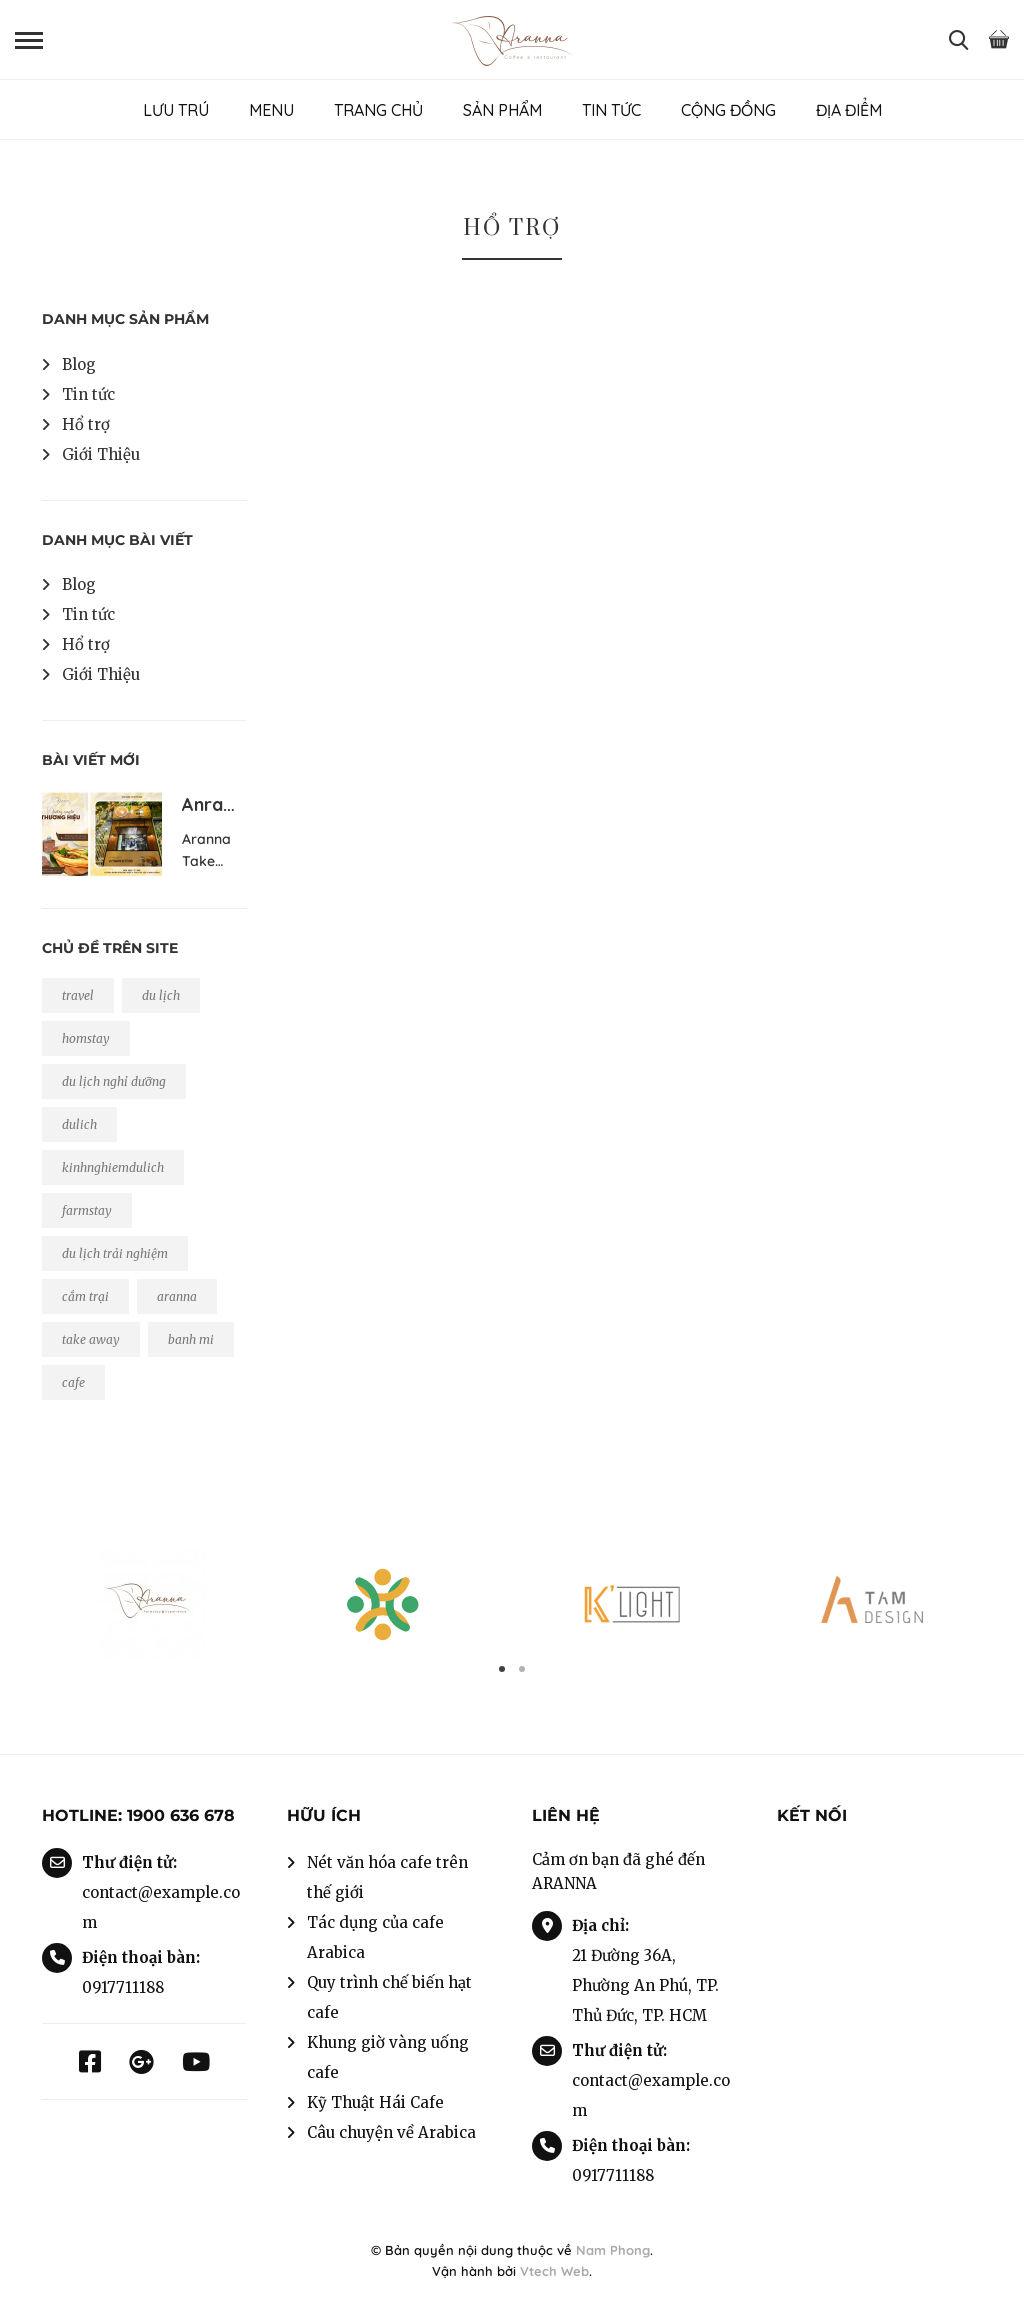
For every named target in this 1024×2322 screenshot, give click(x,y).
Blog (79, 364)
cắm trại (85, 1296)
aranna (177, 1296)
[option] (152, 1604)
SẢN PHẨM (502, 110)
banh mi (191, 1339)
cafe (73, 1382)
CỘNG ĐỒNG (728, 110)
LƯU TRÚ (176, 110)
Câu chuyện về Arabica (391, 2132)
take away (91, 1339)
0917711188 (123, 1987)
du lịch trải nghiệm (115, 1253)
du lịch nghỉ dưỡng (114, 1081)
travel (78, 995)
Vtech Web (554, 2271)
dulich (79, 1124)
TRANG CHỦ (378, 110)
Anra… (208, 804)
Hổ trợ (86, 424)
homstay (86, 1038)
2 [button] (522, 1669)
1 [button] (502, 1669)
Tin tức (88, 394)
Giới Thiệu (101, 454)
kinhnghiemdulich (113, 1167)
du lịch (161, 995)
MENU (271, 110)
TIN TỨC (611, 110)
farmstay (87, 1210)
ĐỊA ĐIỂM (849, 110)
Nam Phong (613, 2250)
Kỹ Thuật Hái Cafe (375, 2102)
